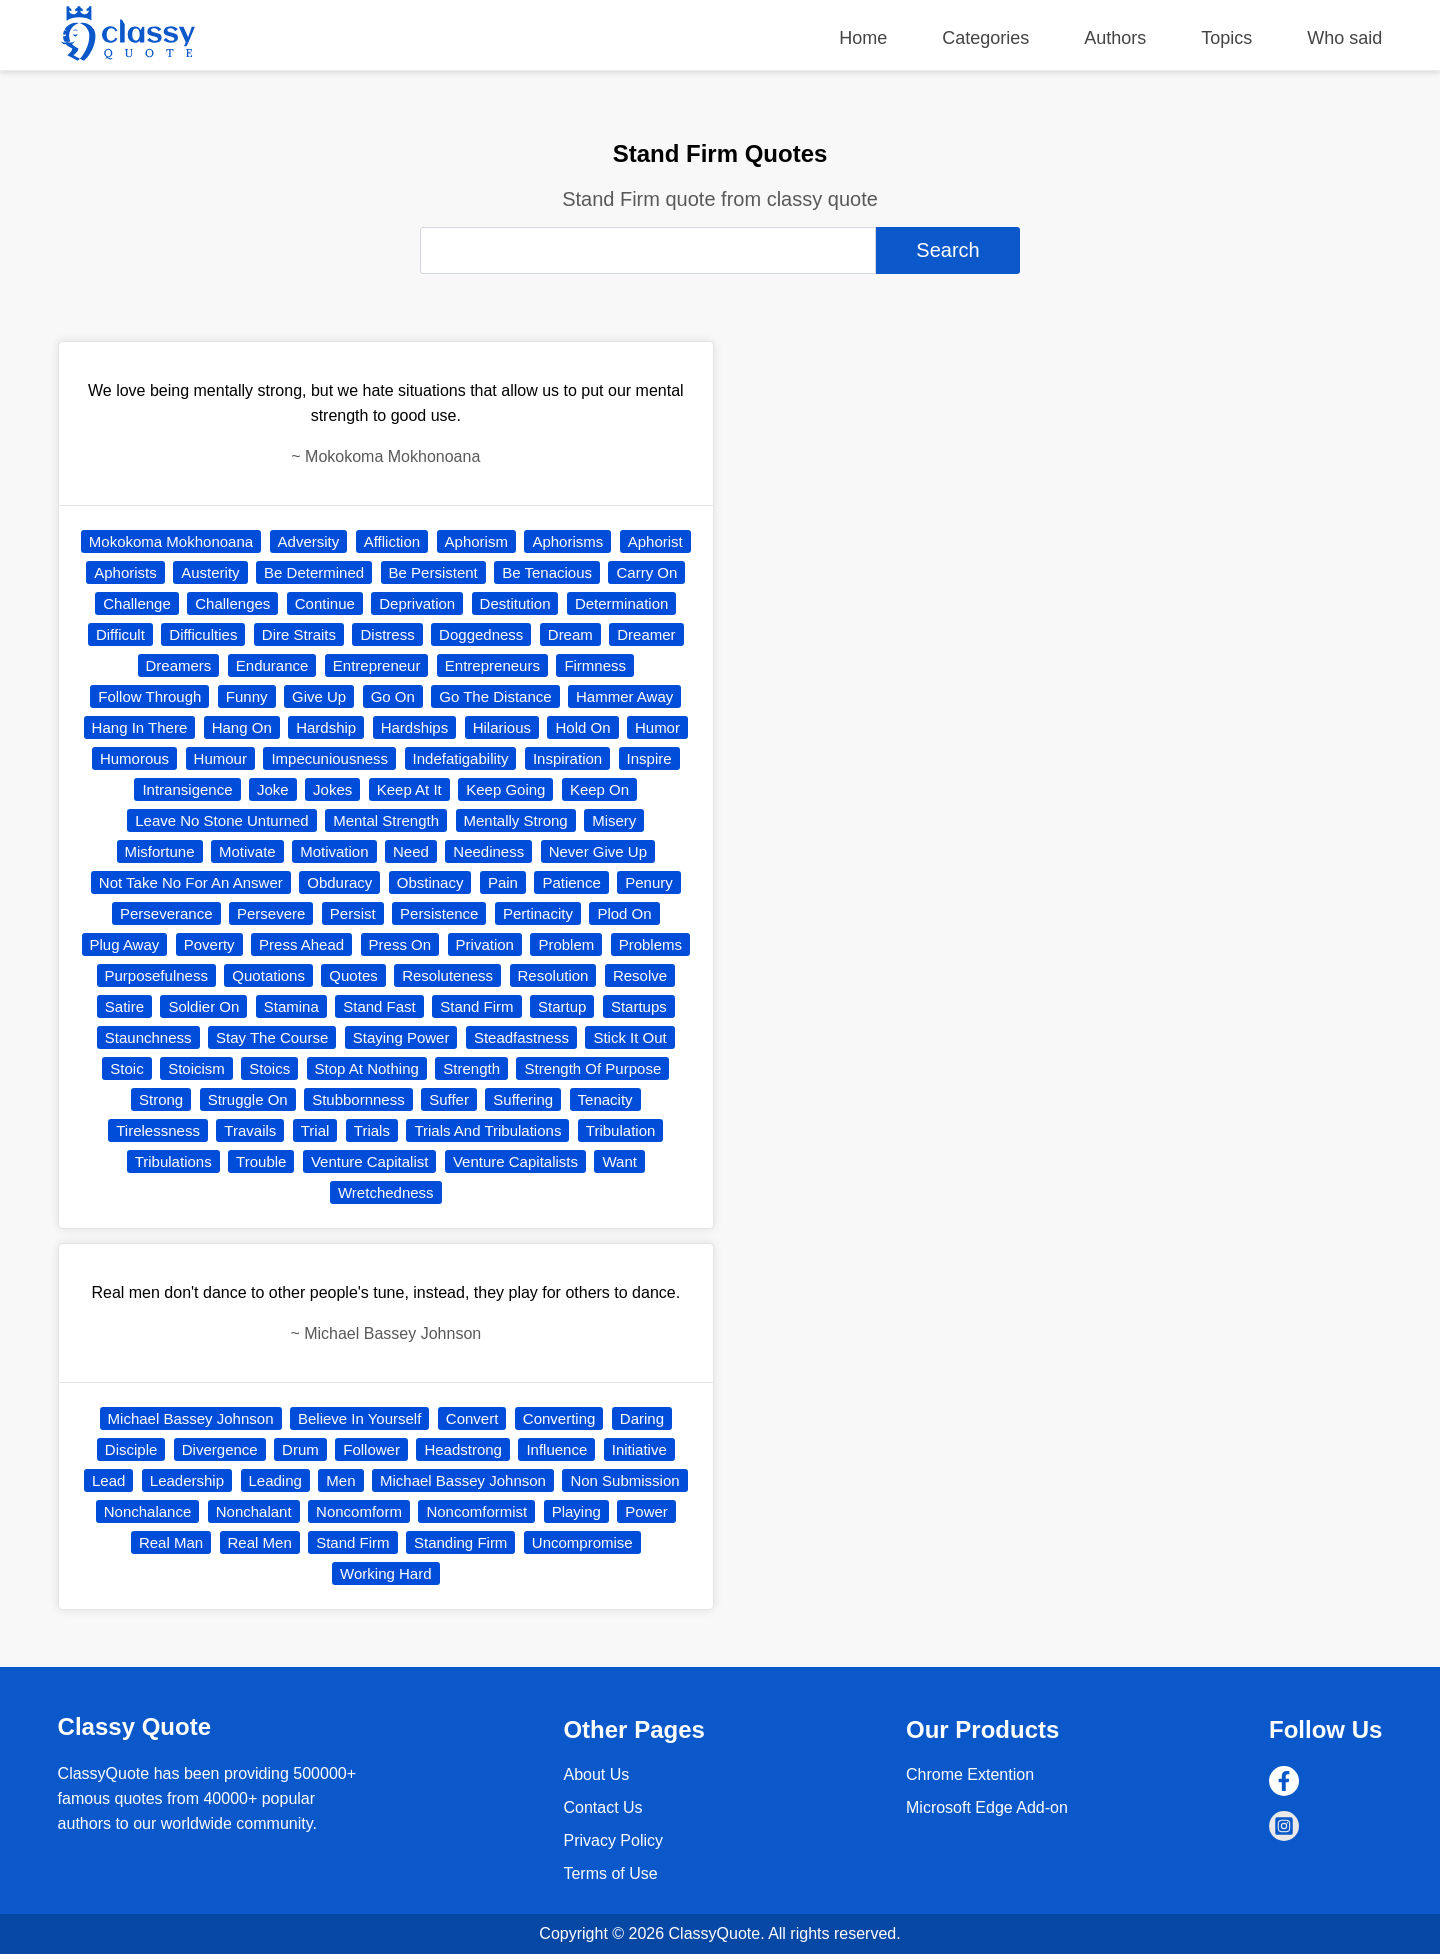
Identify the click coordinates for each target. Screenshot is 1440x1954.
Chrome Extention (970, 1774)
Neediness (488, 851)
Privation (485, 944)
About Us (596, 1774)
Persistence (439, 913)
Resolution (553, 975)
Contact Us (602, 1807)
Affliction (392, 541)
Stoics (269, 1068)
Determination (621, 603)
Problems (650, 944)
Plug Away (125, 944)
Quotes (353, 975)
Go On (393, 696)
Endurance (272, 665)
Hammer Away (624, 696)
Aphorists (125, 572)
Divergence (220, 1449)
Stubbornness (358, 1099)
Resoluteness (447, 975)
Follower (371, 1449)
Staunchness (148, 1037)
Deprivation (417, 603)
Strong (161, 1099)
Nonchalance (148, 1511)
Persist (353, 913)
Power (646, 1511)
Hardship (326, 727)
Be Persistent (433, 572)
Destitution (515, 603)
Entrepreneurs (492, 665)
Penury (649, 882)
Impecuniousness (329, 758)
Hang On (242, 727)
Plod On (624, 913)
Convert (472, 1418)
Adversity (309, 541)
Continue (325, 603)
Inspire (649, 758)
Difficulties (203, 634)
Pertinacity (538, 913)
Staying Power (401, 1037)
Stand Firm (476, 1006)
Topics (1226, 38)
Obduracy (339, 882)
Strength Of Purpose (592, 1068)
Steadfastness (521, 1037)
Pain (503, 882)
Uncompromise (582, 1542)
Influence (556, 1449)
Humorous (134, 758)
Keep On (599, 789)
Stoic (126, 1068)
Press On (400, 944)
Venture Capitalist (370, 1161)
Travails (250, 1130)
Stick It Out (629, 1037)
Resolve (640, 975)
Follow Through (149, 696)
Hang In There (140, 727)
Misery (614, 820)
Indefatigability (461, 758)
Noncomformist (476, 1511)
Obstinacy (430, 882)
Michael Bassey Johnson (191, 1418)
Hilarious (502, 727)
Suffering (523, 1099)
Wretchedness (386, 1192)
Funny (247, 696)
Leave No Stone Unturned (221, 820)
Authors (1115, 38)
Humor (657, 727)
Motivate (247, 851)
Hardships (415, 727)
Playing (576, 1511)
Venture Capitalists (515, 1161)
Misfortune (160, 851)
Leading (275, 1480)
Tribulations (173, 1161)
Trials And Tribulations (487, 1130)
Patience (571, 882)
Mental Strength (386, 820)
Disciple (131, 1449)
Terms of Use (610, 1873)
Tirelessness (158, 1130)
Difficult (120, 634)
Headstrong (463, 1449)
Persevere (271, 913)
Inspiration (567, 758)
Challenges (232, 603)
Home (863, 38)
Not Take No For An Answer (191, 882)
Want (619, 1161)
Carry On (646, 572)
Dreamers (179, 665)
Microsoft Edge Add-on (987, 1807)
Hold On (582, 727)
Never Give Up (598, 851)
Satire (124, 1006)
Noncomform (359, 1511)
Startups (639, 1006)
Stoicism (196, 1068)
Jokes (332, 789)
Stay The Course (272, 1037)
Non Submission (624, 1480)
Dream (570, 634)
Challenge (137, 603)
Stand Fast (379, 1006)
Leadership (187, 1480)
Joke (273, 789)
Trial (315, 1130)
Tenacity (605, 1099)
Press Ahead (301, 944)
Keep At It (409, 789)
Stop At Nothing (367, 1068)
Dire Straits (299, 634)
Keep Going (505, 789)
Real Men (260, 1542)
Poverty (209, 944)
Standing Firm (460, 1542)
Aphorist (655, 541)
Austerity (210, 572)
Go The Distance (495, 696)
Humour (220, 758)
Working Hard (385, 1573)
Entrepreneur (377, 665)
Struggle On (248, 1099)
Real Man (171, 1542)
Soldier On (203, 1006)
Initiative (639, 1449)
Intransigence (187, 789)
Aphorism (476, 541)
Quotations (268, 975)
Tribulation (620, 1130)
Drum (300, 1449)
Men (340, 1480)
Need (411, 851)
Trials (372, 1130)
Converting (559, 1418)
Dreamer (646, 634)
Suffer (449, 1099)
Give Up (319, 696)
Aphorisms (567, 541)
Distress (387, 634)
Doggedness (481, 634)
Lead (108, 1480)
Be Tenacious (547, 572)
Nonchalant (254, 1511)
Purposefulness (156, 975)
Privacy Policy (613, 1840)
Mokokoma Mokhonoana (171, 541)
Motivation (334, 851)
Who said (1344, 38)
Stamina (291, 1006)
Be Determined (314, 572)
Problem (566, 944)
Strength (471, 1068)
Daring (642, 1418)
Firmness (595, 665)
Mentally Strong (516, 820)
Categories (985, 38)
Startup (562, 1006)
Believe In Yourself (359, 1418)
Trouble (261, 1161)
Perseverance (166, 913)
